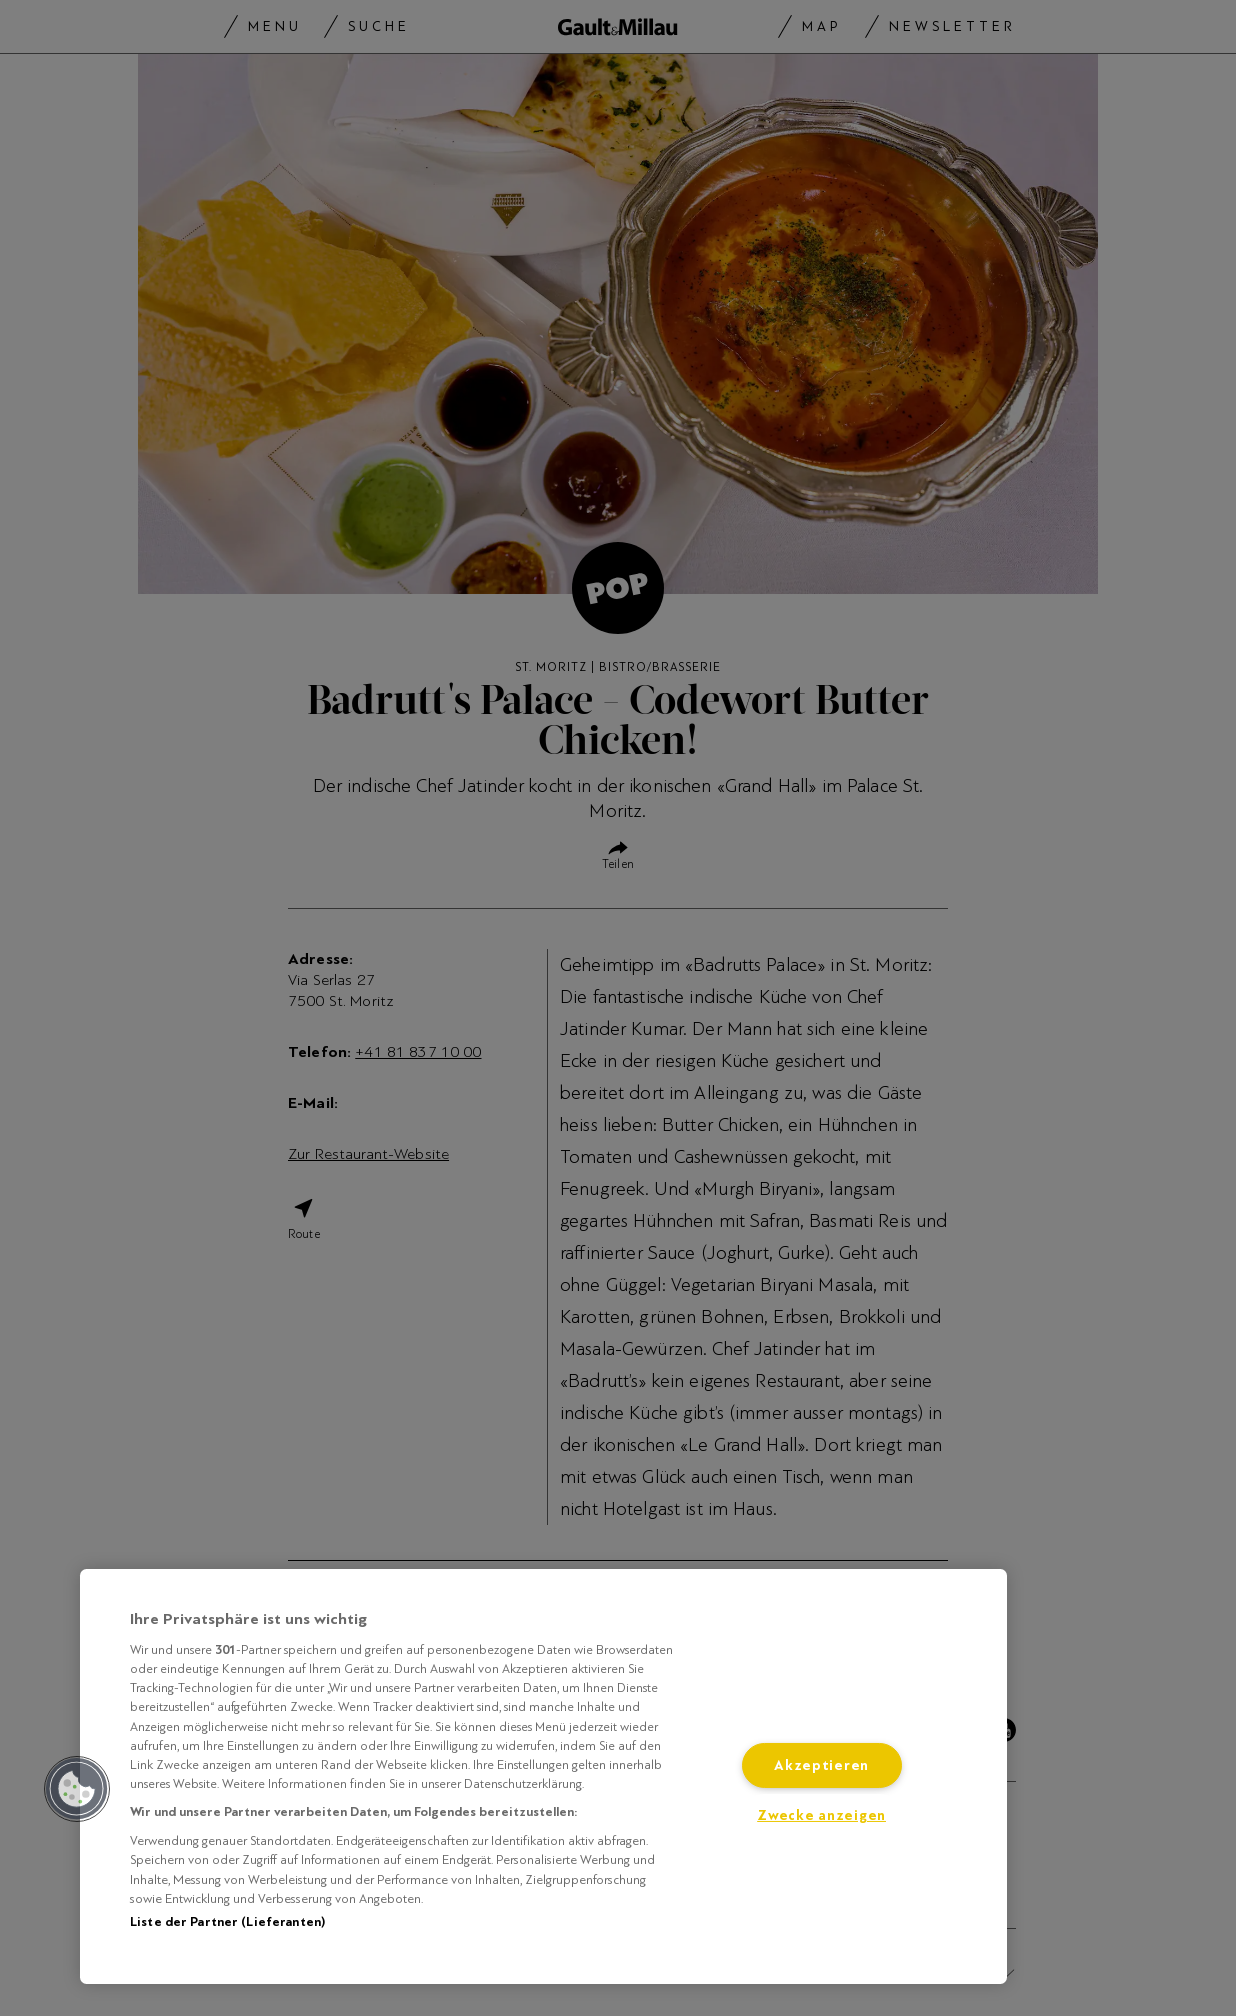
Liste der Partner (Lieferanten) (227, 1922)
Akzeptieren (821, 1765)
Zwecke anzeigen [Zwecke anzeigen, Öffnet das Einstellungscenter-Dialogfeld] (821, 1815)
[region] (543, 1776)
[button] (77, 1789)
